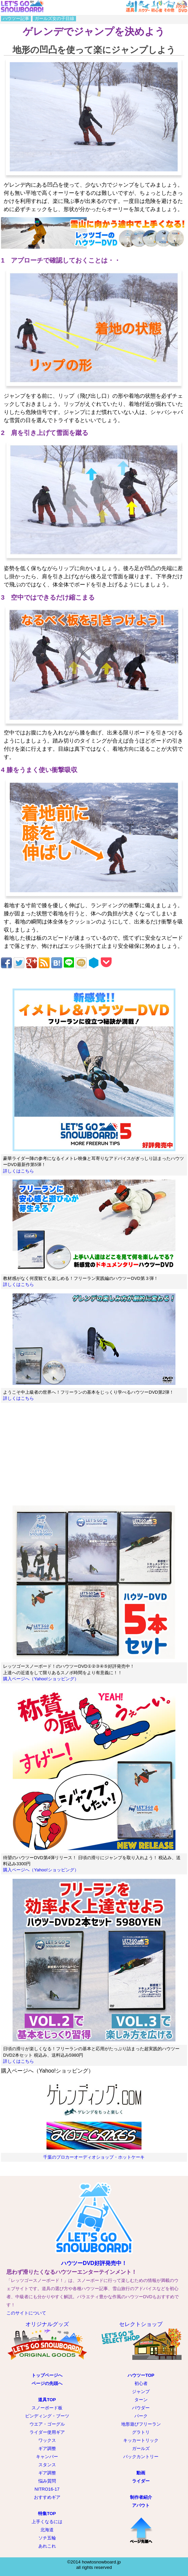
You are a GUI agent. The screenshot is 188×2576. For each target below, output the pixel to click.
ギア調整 (47, 2448)
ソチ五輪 (47, 2537)
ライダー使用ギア (47, 2432)
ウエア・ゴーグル (47, 2424)
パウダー (141, 2407)
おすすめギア (47, 2497)
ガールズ (141, 2448)
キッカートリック (140, 2440)
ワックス (47, 2440)
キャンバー (47, 2456)
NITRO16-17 (47, 2489)
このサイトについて (26, 2312)
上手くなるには (47, 2521)
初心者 (141, 2383)
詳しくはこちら (18, 1170)
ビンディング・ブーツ (47, 2415)
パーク (141, 2415)
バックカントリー (140, 2456)
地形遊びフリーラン (141, 2424)
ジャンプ (141, 2391)
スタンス (47, 2464)
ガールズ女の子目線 (54, 18)
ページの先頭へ (47, 2383)
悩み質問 (47, 2481)
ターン (141, 2399)
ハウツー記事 (16, 18)
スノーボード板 (47, 2407)
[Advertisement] (94, 1454)
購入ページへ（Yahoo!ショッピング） (40, 1678)
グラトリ (141, 2432)
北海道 (47, 2529)
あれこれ (47, 2546)
